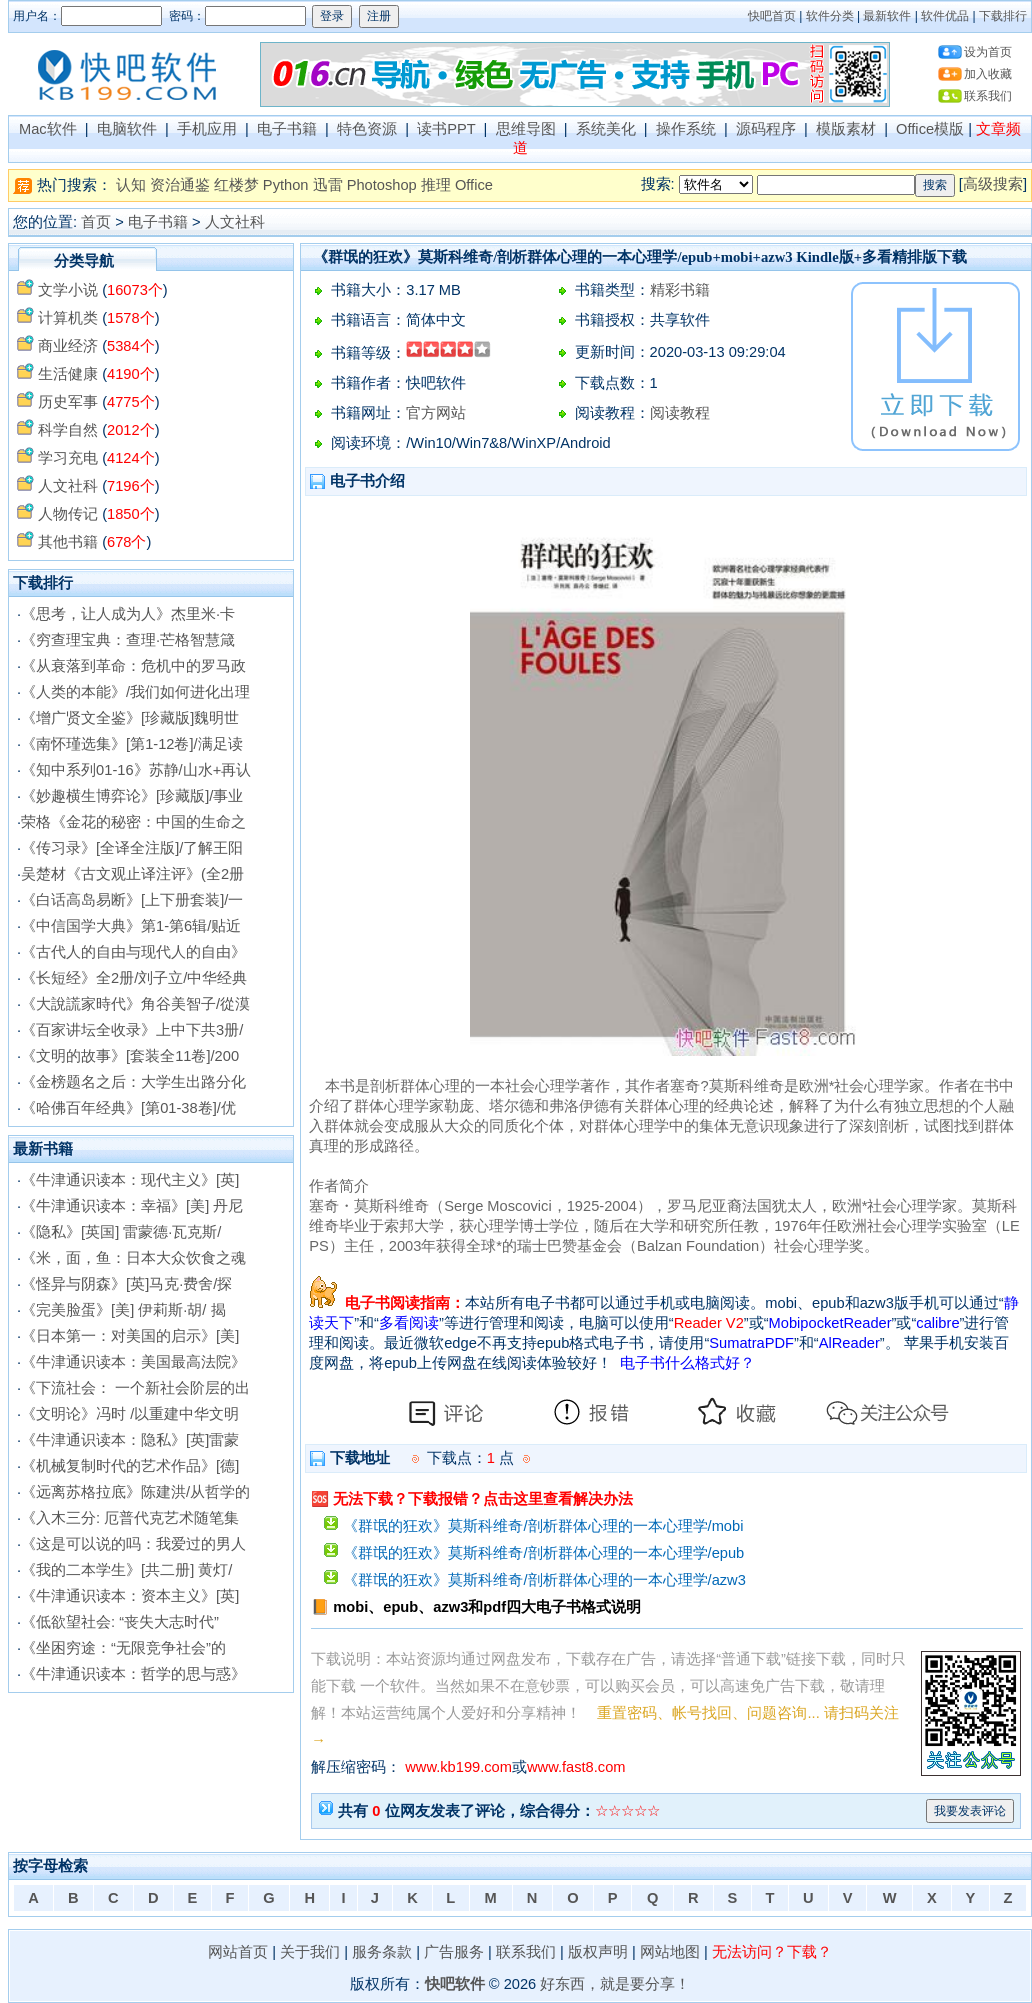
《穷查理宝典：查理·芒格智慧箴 (128, 640)
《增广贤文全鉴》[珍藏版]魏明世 (130, 718)
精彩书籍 (680, 290)
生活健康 (68, 374)
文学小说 (68, 290)
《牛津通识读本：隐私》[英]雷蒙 (130, 1440)
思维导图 (526, 129)
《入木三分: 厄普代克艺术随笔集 (130, 1518)
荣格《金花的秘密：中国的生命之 (133, 822)
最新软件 (887, 16)
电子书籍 (287, 129)
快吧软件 (455, 1984)
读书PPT (446, 129)
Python (286, 185)
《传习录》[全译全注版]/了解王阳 (132, 848)
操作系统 (686, 129)
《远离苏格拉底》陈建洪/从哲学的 (135, 1492)
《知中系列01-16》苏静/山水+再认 (136, 770)
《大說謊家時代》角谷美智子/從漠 (135, 1004)
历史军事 (68, 402)
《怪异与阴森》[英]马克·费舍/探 (126, 1284)
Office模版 (930, 129)
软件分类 (830, 16)
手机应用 (207, 129)
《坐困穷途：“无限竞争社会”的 (123, 1648)
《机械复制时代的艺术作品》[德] (130, 1466)
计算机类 (68, 318)
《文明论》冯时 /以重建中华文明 (130, 1414)
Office (474, 185)
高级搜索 (993, 184)
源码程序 (766, 129)
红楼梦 (236, 185)
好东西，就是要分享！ (615, 1984)
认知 (131, 185)
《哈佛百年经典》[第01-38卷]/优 (128, 1108)
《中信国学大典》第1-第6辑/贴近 (131, 926)
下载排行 (1003, 16)
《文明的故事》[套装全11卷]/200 (130, 1056)
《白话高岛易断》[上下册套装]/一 (132, 900)
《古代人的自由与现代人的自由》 (133, 952)
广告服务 (454, 1952)
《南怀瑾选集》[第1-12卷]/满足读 (132, 744)
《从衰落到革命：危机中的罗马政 (133, 666)
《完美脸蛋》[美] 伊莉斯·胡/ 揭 (123, 1310)
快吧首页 (772, 16)
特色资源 (367, 129)
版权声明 (598, 1952)
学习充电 (68, 458)
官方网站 (436, 413)
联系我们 (988, 96)
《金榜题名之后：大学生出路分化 (133, 1082)
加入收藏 (988, 74)
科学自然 (68, 430)
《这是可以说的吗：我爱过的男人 (133, 1544)
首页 (96, 222)
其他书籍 (68, 542)
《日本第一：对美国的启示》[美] (130, 1336)
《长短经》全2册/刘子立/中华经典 (134, 978)
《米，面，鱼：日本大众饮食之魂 (133, 1258)
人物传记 (68, 514)
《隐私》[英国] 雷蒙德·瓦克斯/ (121, 1232)
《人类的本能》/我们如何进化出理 (135, 692)
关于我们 (310, 1952)
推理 (436, 185)
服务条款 (382, 1952)
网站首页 (238, 1952)
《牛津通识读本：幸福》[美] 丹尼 (132, 1206)
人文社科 (235, 222)
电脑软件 (127, 129)
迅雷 (328, 185)
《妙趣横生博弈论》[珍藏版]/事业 (132, 796)
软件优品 (945, 16)
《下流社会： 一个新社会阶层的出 (135, 1388)
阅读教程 (680, 413)
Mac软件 (48, 129)
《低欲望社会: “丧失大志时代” (120, 1622)
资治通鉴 (180, 185)
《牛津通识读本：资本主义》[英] (130, 1596)
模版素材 (846, 129)
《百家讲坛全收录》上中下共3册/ (132, 1030)
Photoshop (382, 185)
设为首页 (988, 52)
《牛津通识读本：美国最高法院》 (133, 1362)
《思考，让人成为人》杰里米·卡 (128, 614)
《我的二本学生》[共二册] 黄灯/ (126, 1570)
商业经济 (68, 346)
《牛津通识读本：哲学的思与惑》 (133, 1674)
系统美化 (606, 129)
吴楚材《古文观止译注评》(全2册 (132, 874)
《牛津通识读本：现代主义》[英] (130, 1180)
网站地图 (670, 1952)
